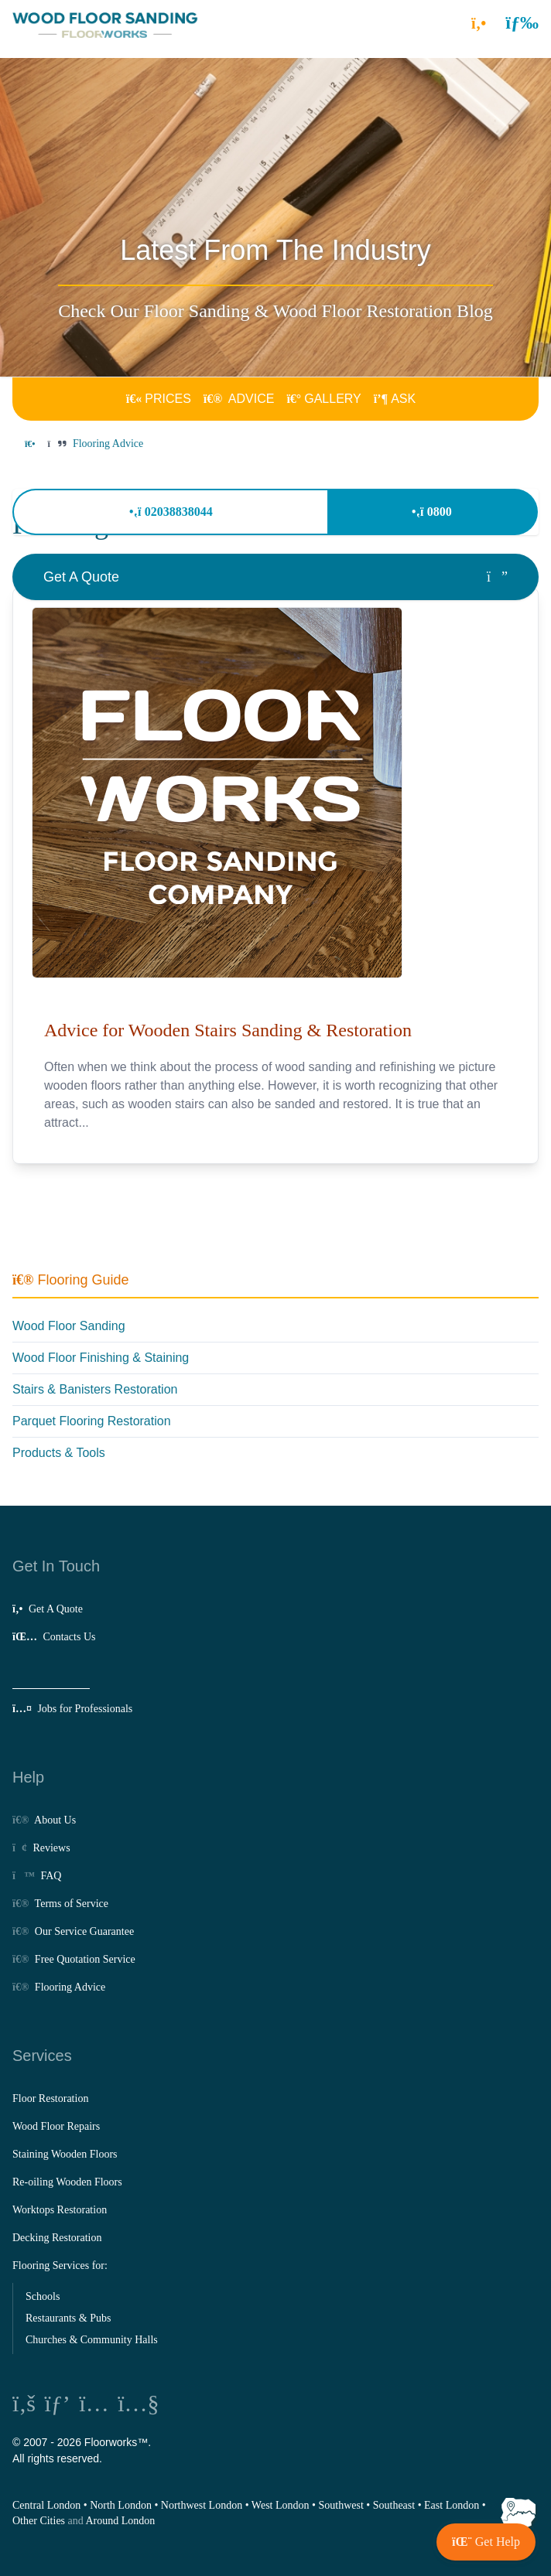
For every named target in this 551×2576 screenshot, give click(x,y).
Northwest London (201, 2505)
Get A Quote (47, 1609)
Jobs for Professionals (72, 1708)
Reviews (41, 1848)
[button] (522, 22)
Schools (43, 2296)
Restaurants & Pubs (68, 2318)
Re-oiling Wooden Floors (67, 2182)
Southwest (340, 2505)
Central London (46, 2505)
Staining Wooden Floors (65, 2154)
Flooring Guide (70, 1280)
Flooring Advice (58, 1987)
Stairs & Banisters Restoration (94, 1389)
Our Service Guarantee (73, 1931)
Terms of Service (60, 1903)
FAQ (36, 1876)
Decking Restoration (56, 2237)
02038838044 (170, 511)
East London (451, 2505)
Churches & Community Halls (92, 2340)
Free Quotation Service (73, 1959)
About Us (44, 1820)
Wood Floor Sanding (68, 1325)
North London (121, 2505)
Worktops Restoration (59, 2210)
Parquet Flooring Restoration (91, 1421)
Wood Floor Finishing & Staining (100, 1357)
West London (281, 2505)
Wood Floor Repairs (56, 2126)
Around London (121, 2521)
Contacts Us (53, 1637)
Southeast (394, 2505)
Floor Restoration (50, 2098)
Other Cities (38, 2521)
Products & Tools (58, 1452)
